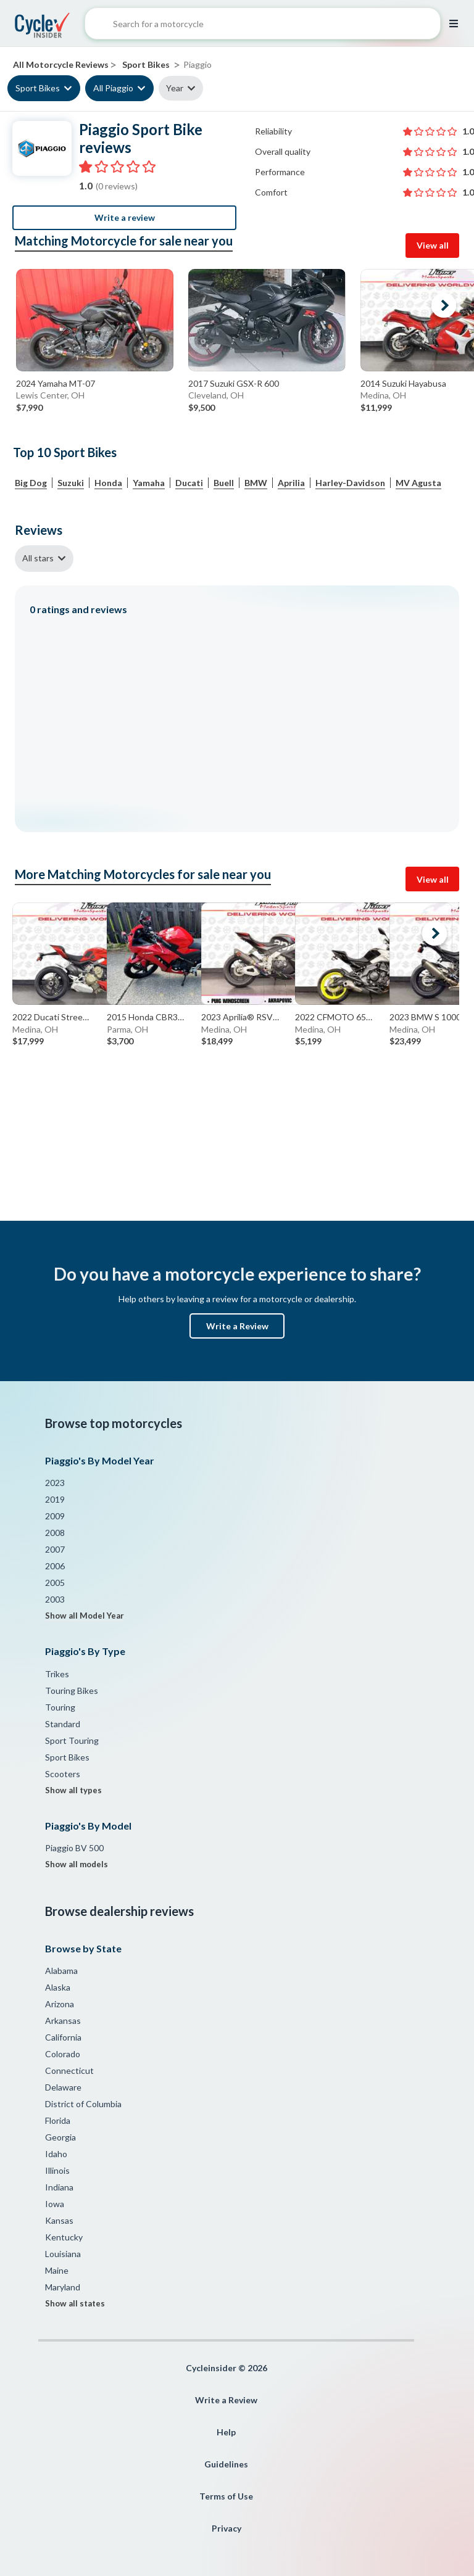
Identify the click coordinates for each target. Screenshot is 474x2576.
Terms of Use (226, 2496)
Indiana (59, 2187)
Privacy (226, 2528)
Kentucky (64, 2237)
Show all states (75, 2303)
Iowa (54, 2203)
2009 (55, 1516)
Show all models (76, 1864)
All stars (38, 558)
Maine (57, 2270)
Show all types (73, 1790)
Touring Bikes (71, 1690)
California (63, 2037)
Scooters (62, 1774)
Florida (57, 2120)
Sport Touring (72, 1740)
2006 (55, 1566)
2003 (55, 1599)
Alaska (57, 1987)
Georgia (60, 2137)
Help (226, 2432)
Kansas (59, 2220)
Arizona (59, 2004)
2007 (55, 1549)
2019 (55, 1499)
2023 (55, 1482)
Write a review (124, 217)
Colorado (62, 2054)
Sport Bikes (37, 88)
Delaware (63, 2087)
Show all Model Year (84, 1615)
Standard (62, 1724)
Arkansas (63, 2020)
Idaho (56, 2154)
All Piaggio (113, 88)
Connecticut (69, 2070)
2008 (55, 1532)
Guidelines (226, 2464)
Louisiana (63, 2253)
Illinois (57, 2170)
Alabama (61, 1970)
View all (433, 245)
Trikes (57, 1674)
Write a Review (237, 1326)
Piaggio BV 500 (74, 1848)
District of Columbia (83, 2104)
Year (174, 88)
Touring (60, 1707)
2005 (55, 1582)
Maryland (62, 2287)
